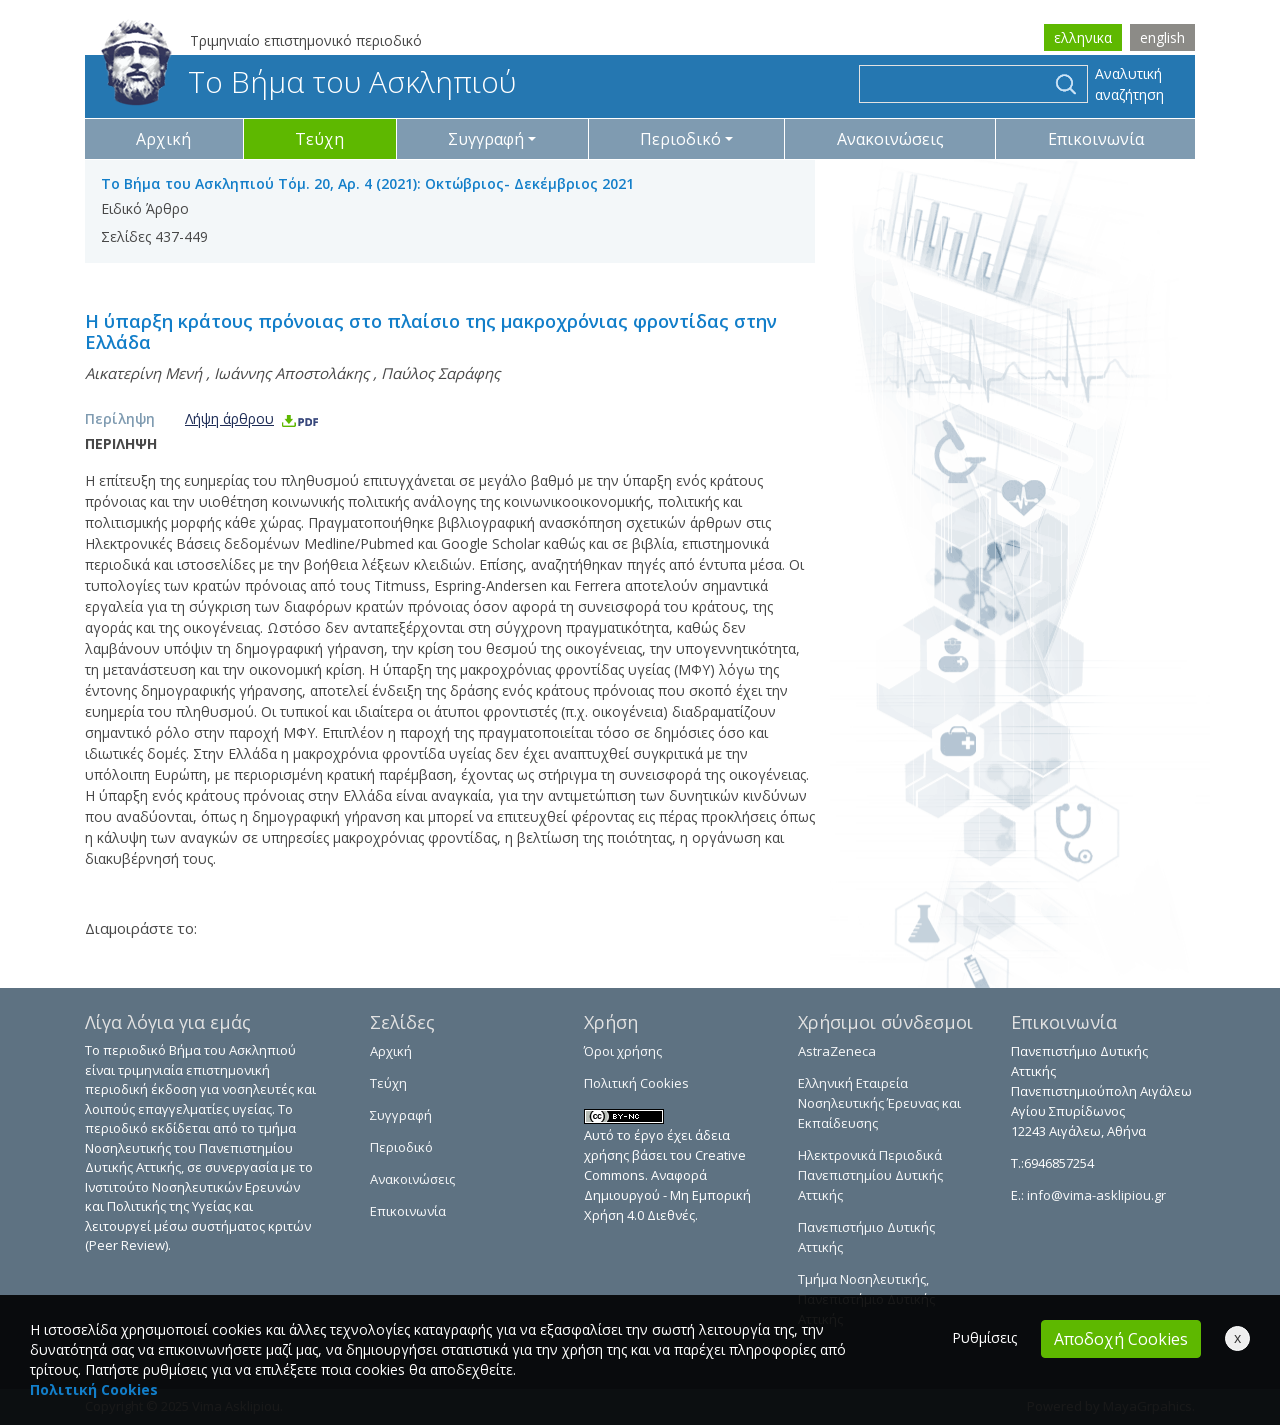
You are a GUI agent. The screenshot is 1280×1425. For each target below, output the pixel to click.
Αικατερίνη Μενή (143, 373)
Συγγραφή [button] (486, 139)
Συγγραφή (401, 1115)
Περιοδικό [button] (680, 139)
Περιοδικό (401, 1147)
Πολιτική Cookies (636, 1083)
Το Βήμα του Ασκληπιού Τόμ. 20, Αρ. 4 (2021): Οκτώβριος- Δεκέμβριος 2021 (367, 183)
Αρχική (163, 139)
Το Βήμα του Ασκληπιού (308, 81)
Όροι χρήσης (623, 1051)
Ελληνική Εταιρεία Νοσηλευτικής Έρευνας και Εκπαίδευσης (879, 1103)
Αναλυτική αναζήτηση (1129, 84)
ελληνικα (1083, 37)
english (1162, 37)
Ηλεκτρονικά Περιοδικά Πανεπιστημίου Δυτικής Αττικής (870, 1175)
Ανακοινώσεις (890, 139)
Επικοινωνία (1096, 139)
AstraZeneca (837, 1051)
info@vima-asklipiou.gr (1095, 1195)
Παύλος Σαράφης (440, 373)
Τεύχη (319, 139)
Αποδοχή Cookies (1121, 1339)
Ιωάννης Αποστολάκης (291, 373)
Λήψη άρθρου (252, 418)
